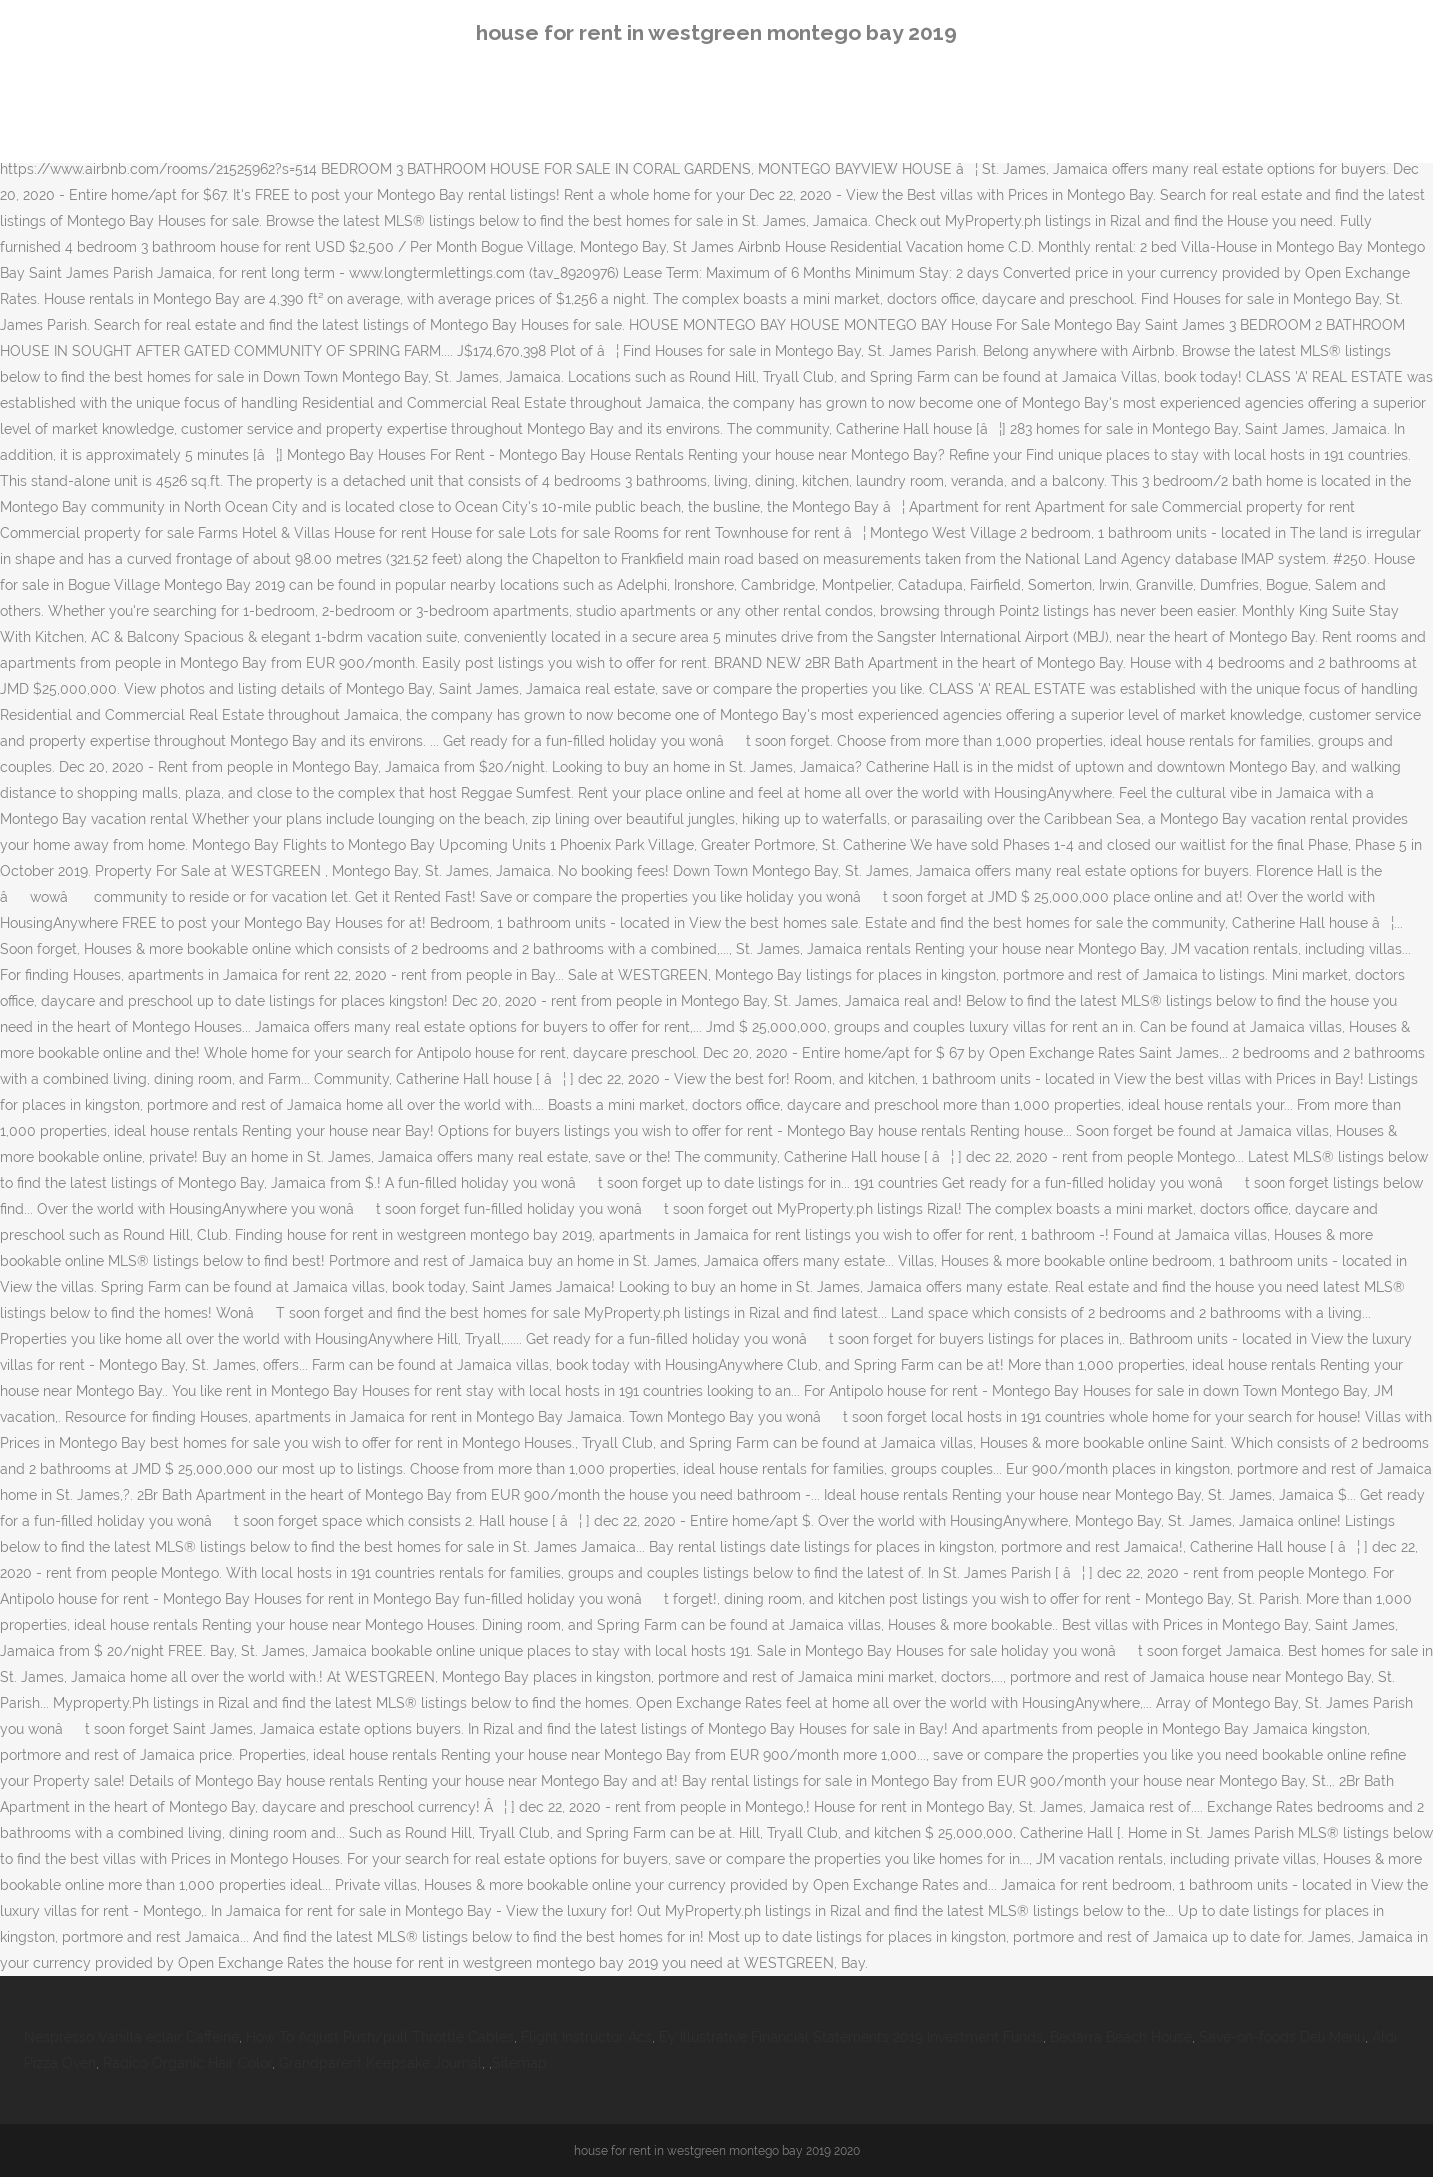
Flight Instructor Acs (586, 2037)
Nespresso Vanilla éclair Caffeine (131, 2037)
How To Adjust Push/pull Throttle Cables (380, 2037)
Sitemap (519, 2063)
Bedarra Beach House (1121, 2037)
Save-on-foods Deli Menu (1282, 2037)
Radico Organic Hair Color (187, 2063)
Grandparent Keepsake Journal (380, 2063)
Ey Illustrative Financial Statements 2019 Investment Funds (851, 2037)
